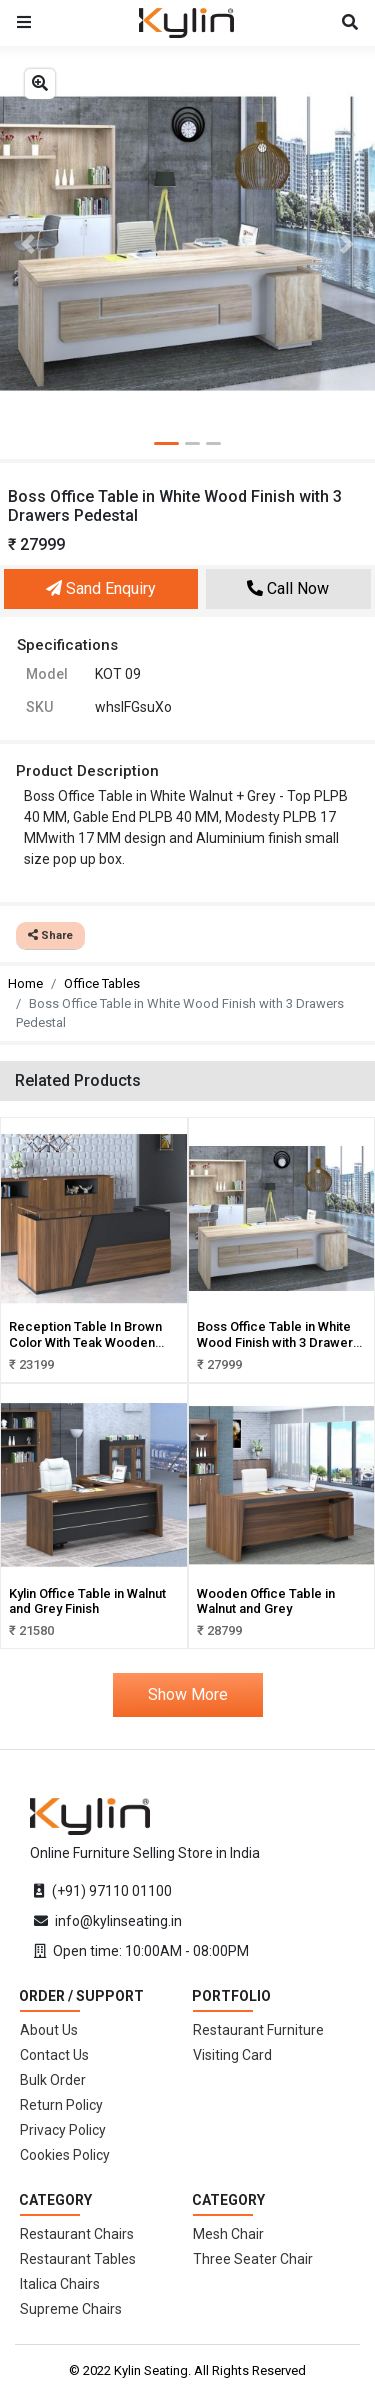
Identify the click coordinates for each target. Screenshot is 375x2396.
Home (25, 983)
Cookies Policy (65, 2155)
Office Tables (102, 983)
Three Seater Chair (253, 2259)
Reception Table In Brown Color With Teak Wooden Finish (85, 1342)
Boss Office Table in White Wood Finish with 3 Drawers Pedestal (278, 1342)
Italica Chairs (60, 2284)
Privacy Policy (63, 2130)
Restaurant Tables (78, 2259)
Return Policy (61, 2105)
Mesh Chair (228, 2234)
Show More (188, 1694)
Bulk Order (53, 2080)
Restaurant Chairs (77, 2234)
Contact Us (54, 2055)
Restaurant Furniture (258, 2030)
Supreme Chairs (71, 2309)
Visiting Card (232, 2055)
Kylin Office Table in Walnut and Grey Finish (87, 1601)
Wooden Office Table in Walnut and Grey (266, 1601)
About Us (49, 2030)
